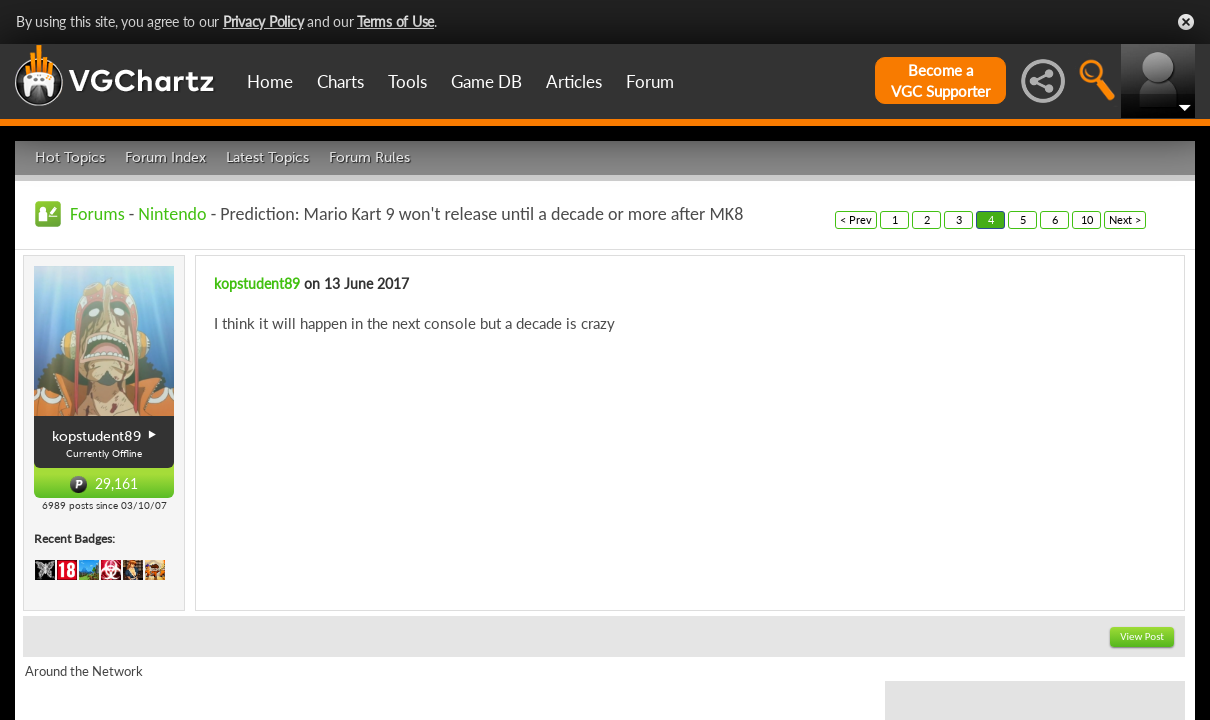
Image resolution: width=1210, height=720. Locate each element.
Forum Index (165, 157)
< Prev (856, 219)
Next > (1125, 219)
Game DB (486, 81)
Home (270, 81)
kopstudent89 (257, 283)
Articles (574, 81)
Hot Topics (70, 157)
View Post (1142, 636)
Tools (407, 81)
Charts (340, 81)
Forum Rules (369, 157)
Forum (650, 81)
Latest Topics (267, 157)
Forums (97, 214)
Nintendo (172, 214)
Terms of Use (395, 21)
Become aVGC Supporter (940, 80)
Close (1186, 22)
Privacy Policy (263, 21)
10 (1087, 219)
